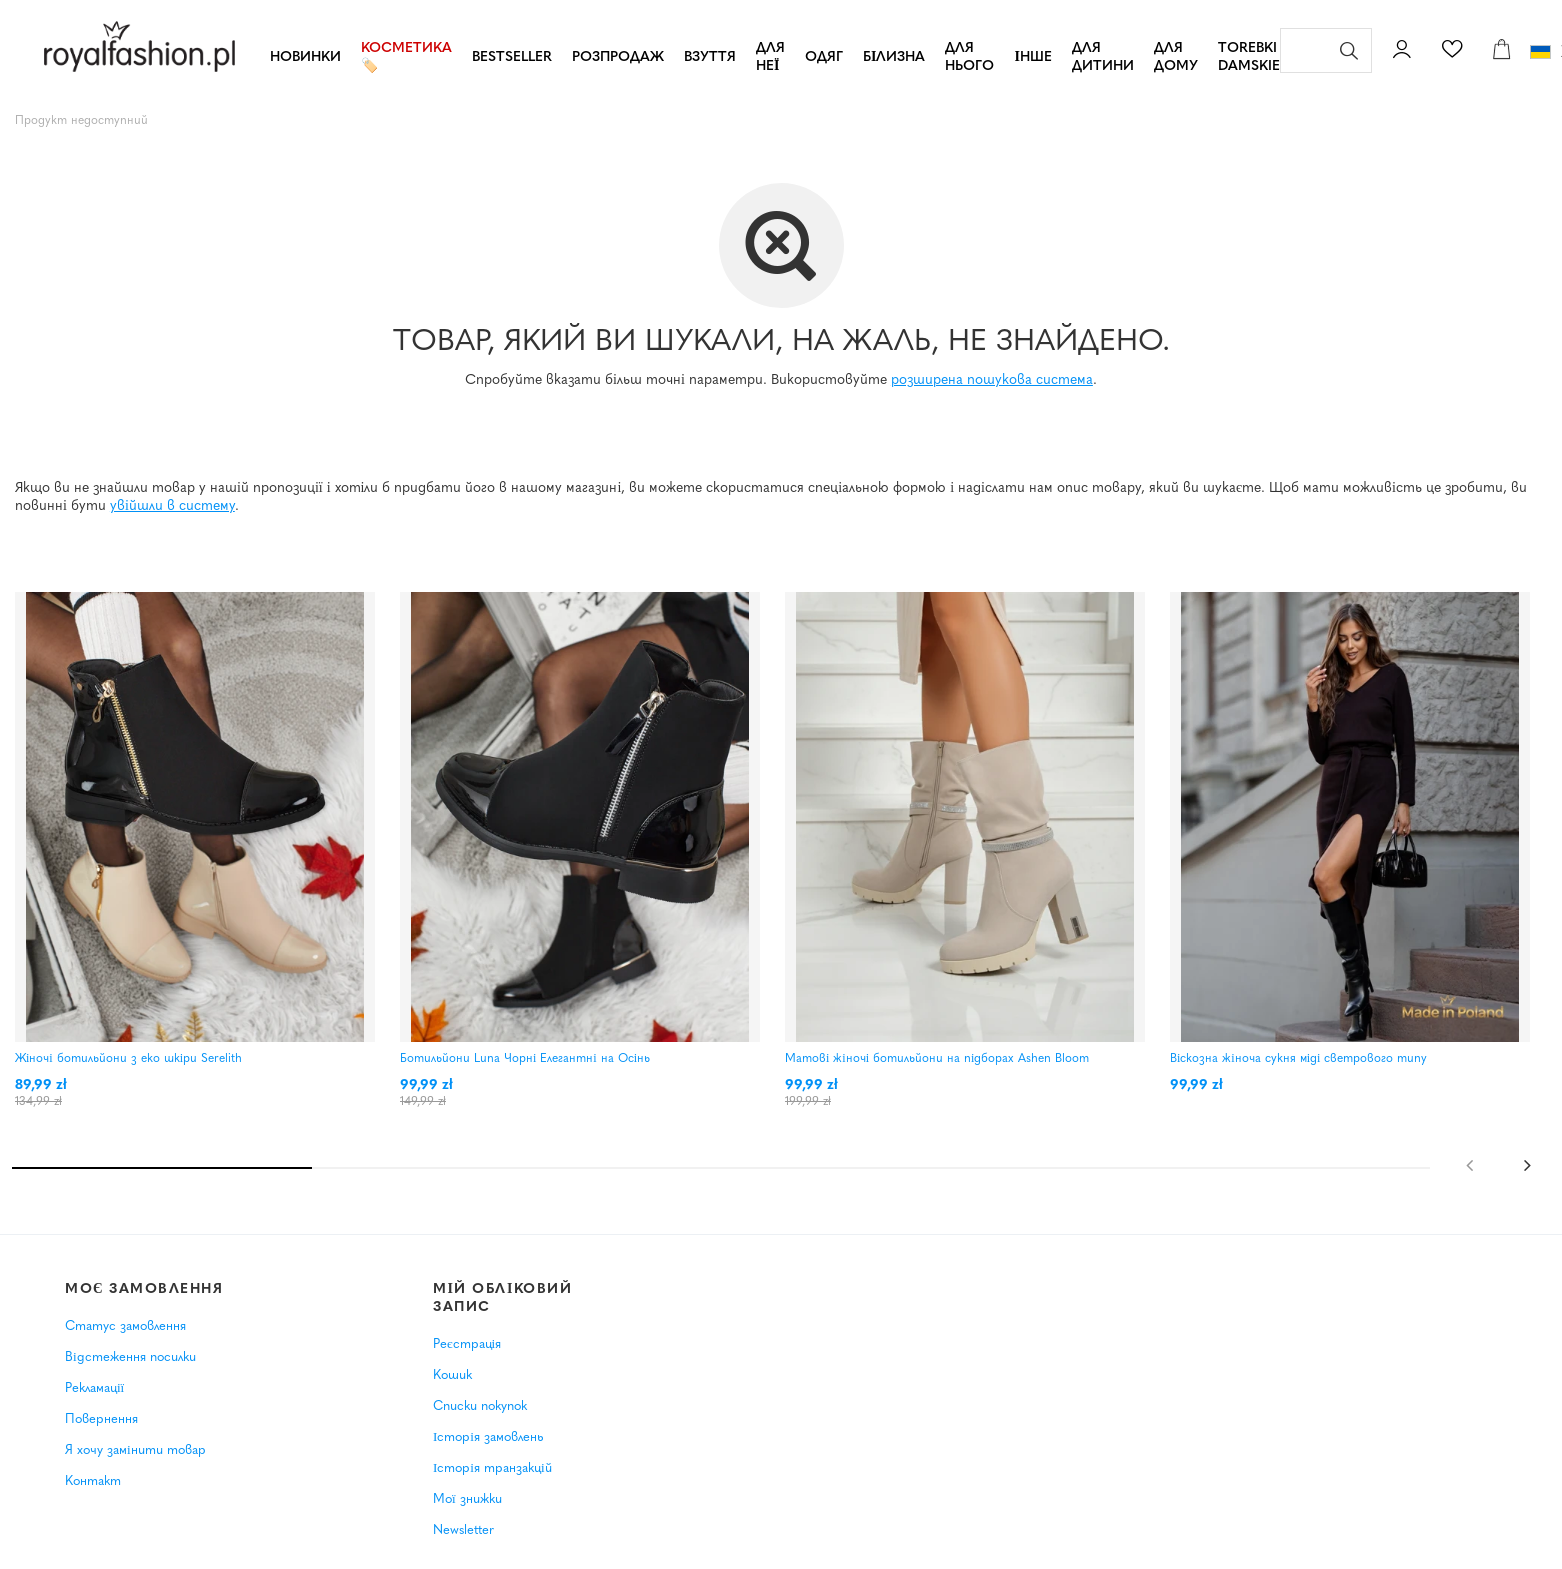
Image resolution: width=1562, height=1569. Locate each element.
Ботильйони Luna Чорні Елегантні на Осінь (525, 1059)
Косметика (406, 48)
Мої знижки (467, 1514)
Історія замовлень (488, 1452)
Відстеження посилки (130, 1372)
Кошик (452, 1391)
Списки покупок (480, 1422)
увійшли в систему (172, 506)
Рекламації (94, 1403)
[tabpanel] (205, 867)
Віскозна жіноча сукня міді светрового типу (1298, 1059)
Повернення (101, 1434)
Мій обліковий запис (502, 1313)
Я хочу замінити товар (135, 1465)
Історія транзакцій (492, 1483)
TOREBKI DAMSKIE (1249, 57)
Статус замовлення (125, 1342)
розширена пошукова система (992, 380)
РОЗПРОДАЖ (618, 57)
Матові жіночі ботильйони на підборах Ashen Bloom (937, 1059)
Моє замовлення (144, 1304)
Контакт (93, 1496)
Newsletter (463, 1545)
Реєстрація (467, 1360)
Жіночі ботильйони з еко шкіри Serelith (128, 1059)
